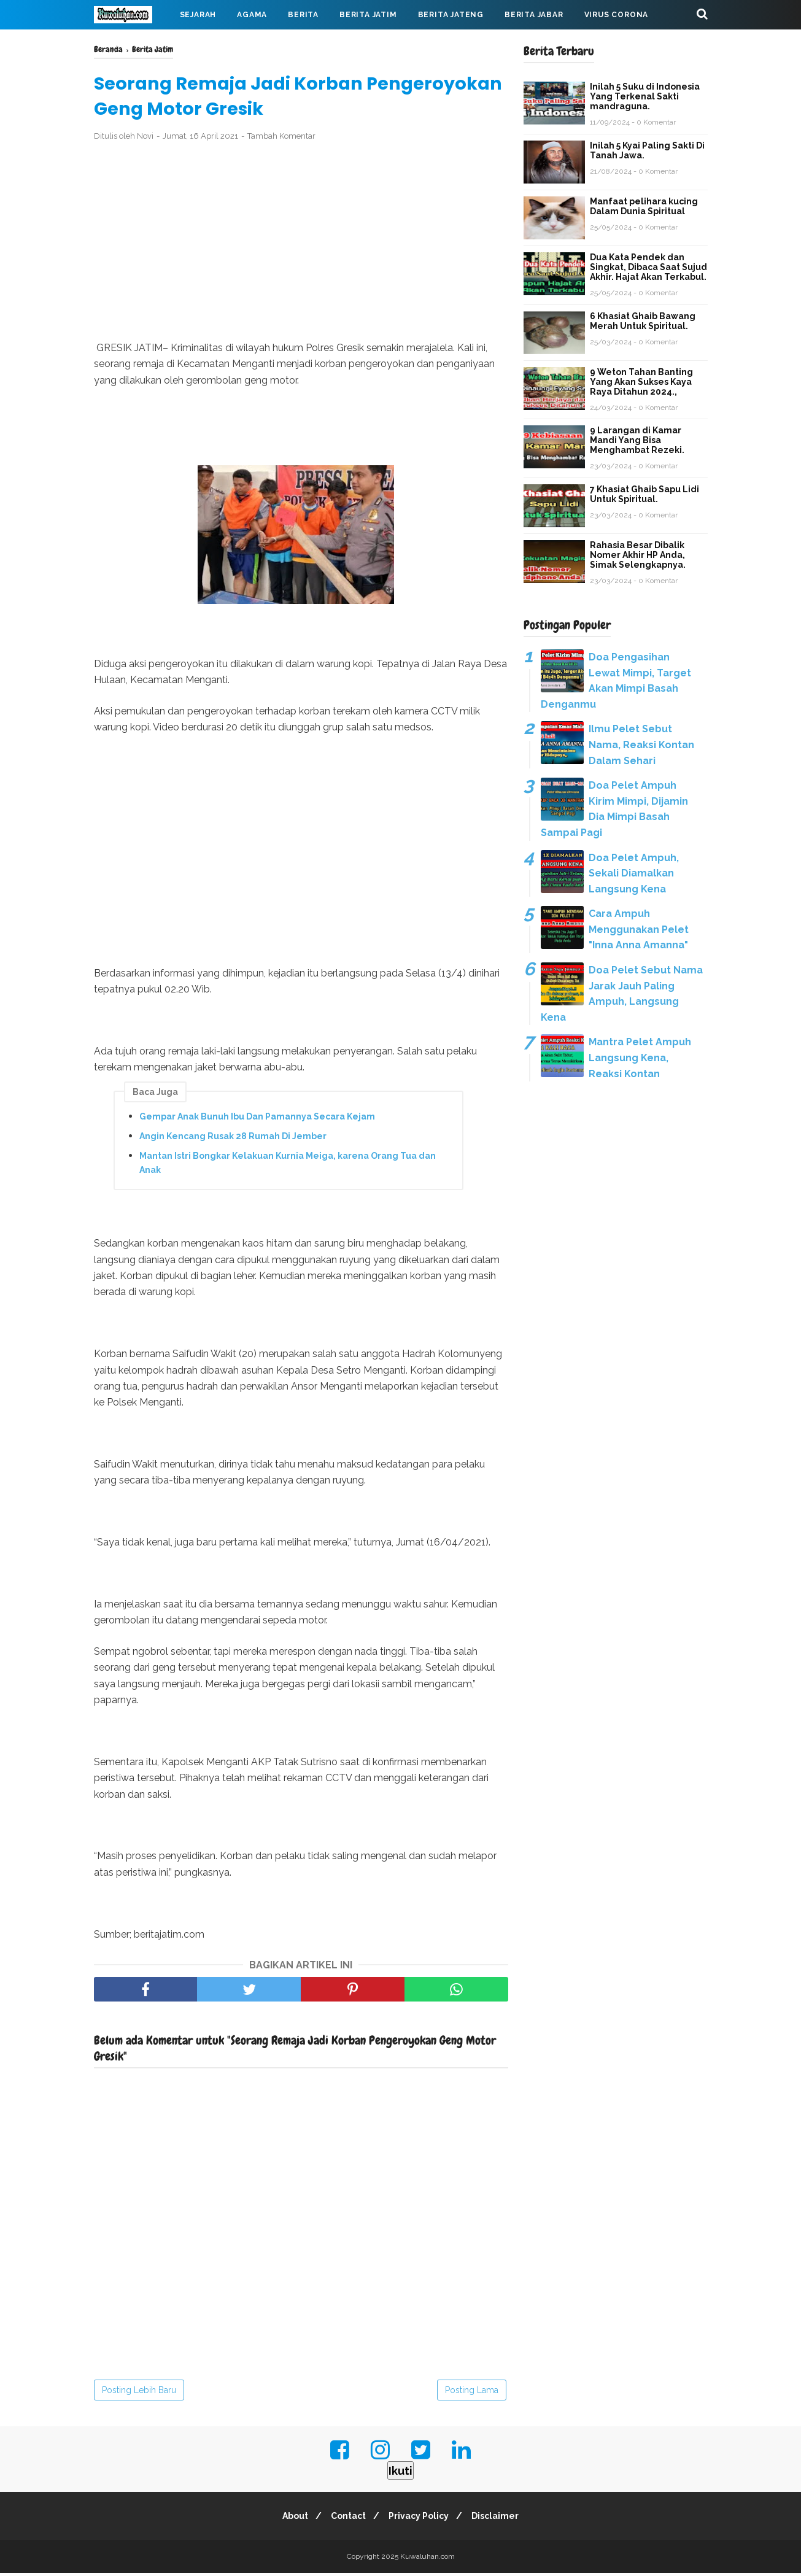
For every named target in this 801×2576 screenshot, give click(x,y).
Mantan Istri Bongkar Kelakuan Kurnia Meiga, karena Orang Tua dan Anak (287, 1165)
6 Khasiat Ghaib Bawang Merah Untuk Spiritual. (642, 321)
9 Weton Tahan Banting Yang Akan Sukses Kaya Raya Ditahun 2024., (641, 381)
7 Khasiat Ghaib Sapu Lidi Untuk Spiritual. (644, 494)
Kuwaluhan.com (427, 2559)
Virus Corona (616, 14)
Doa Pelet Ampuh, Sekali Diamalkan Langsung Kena (634, 873)
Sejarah (198, 14)
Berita (303, 14)
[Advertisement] (301, 244)
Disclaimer (500, 2519)
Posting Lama (471, 2393)
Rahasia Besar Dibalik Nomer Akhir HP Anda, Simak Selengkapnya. (638, 555)
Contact (346, 2519)
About (290, 2519)
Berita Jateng (451, 14)
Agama (252, 14)
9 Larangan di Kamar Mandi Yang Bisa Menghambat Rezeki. (637, 440)
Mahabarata (132, 44)
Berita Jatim (368, 14)
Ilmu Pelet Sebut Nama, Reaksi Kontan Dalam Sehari (641, 744)
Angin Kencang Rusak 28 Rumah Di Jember (233, 1139)
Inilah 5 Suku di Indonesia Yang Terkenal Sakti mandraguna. (645, 96)
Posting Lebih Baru (139, 2393)
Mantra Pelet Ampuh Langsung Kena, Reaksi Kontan (640, 1057)
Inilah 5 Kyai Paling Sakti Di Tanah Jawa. (647, 150)
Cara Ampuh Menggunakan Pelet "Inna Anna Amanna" (639, 929)
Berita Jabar (534, 14)
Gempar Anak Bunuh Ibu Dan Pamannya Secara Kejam (257, 1119)
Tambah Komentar (281, 139)
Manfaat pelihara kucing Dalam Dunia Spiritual (644, 206)
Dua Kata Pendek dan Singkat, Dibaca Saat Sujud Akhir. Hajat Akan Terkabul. (648, 267)
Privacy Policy (420, 2519)
